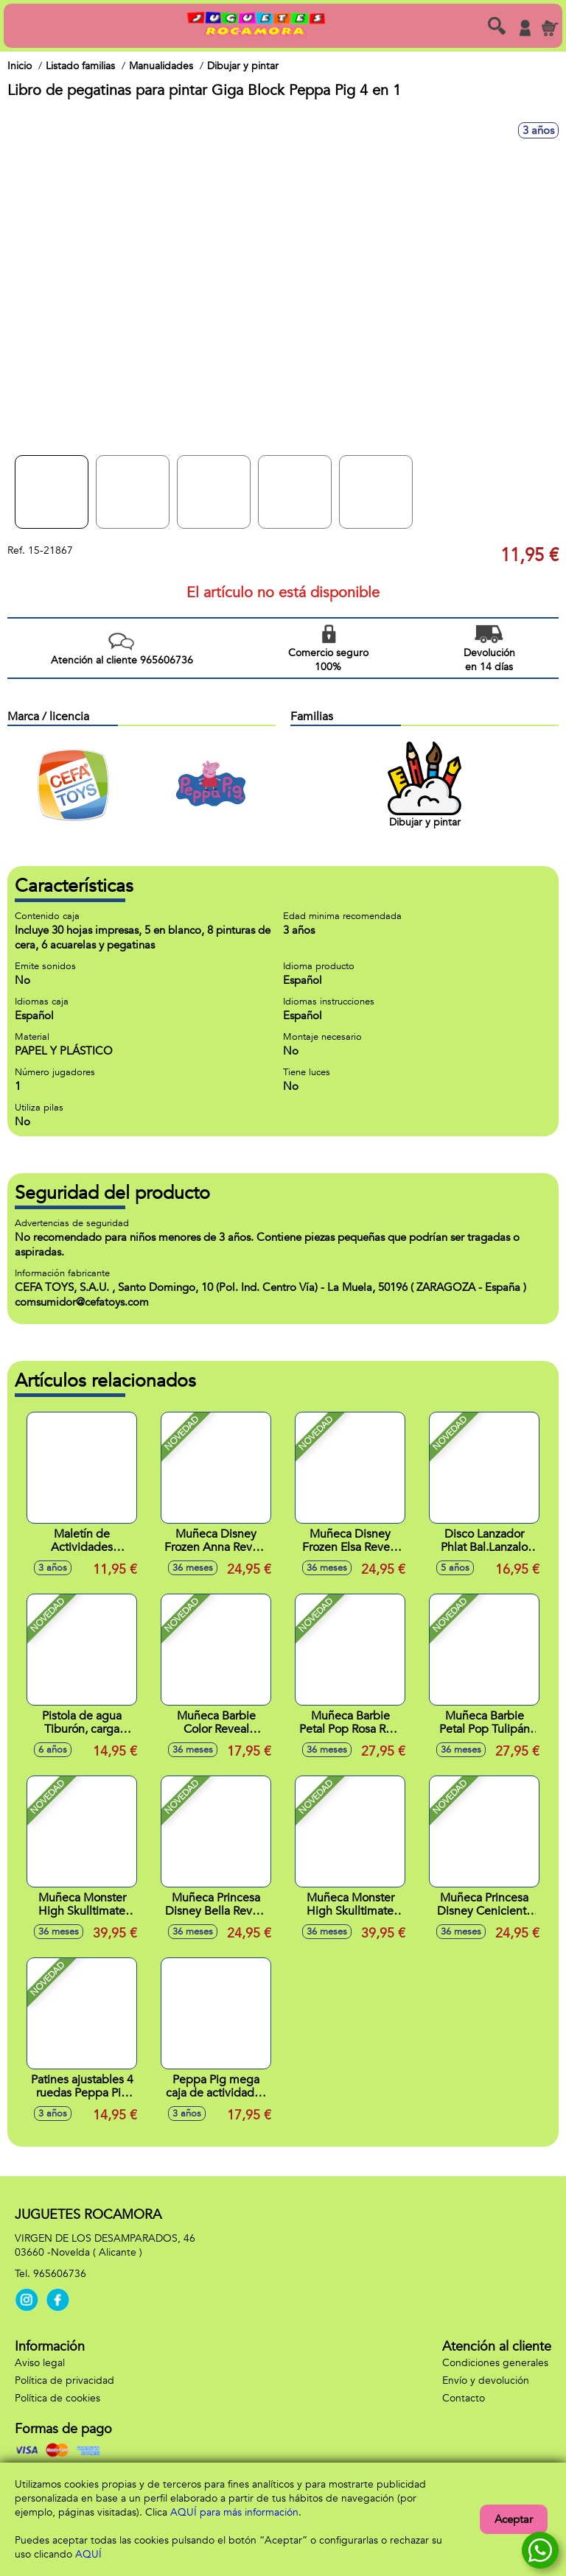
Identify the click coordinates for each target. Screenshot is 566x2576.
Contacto (463, 2398)
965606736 (59, 2274)
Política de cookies (57, 2398)
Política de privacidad (64, 2380)
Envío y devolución (485, 2380)
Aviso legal (40, 2363)
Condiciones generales (495, 2363)
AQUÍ (88, 2554)
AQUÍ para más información (234, 2512)
